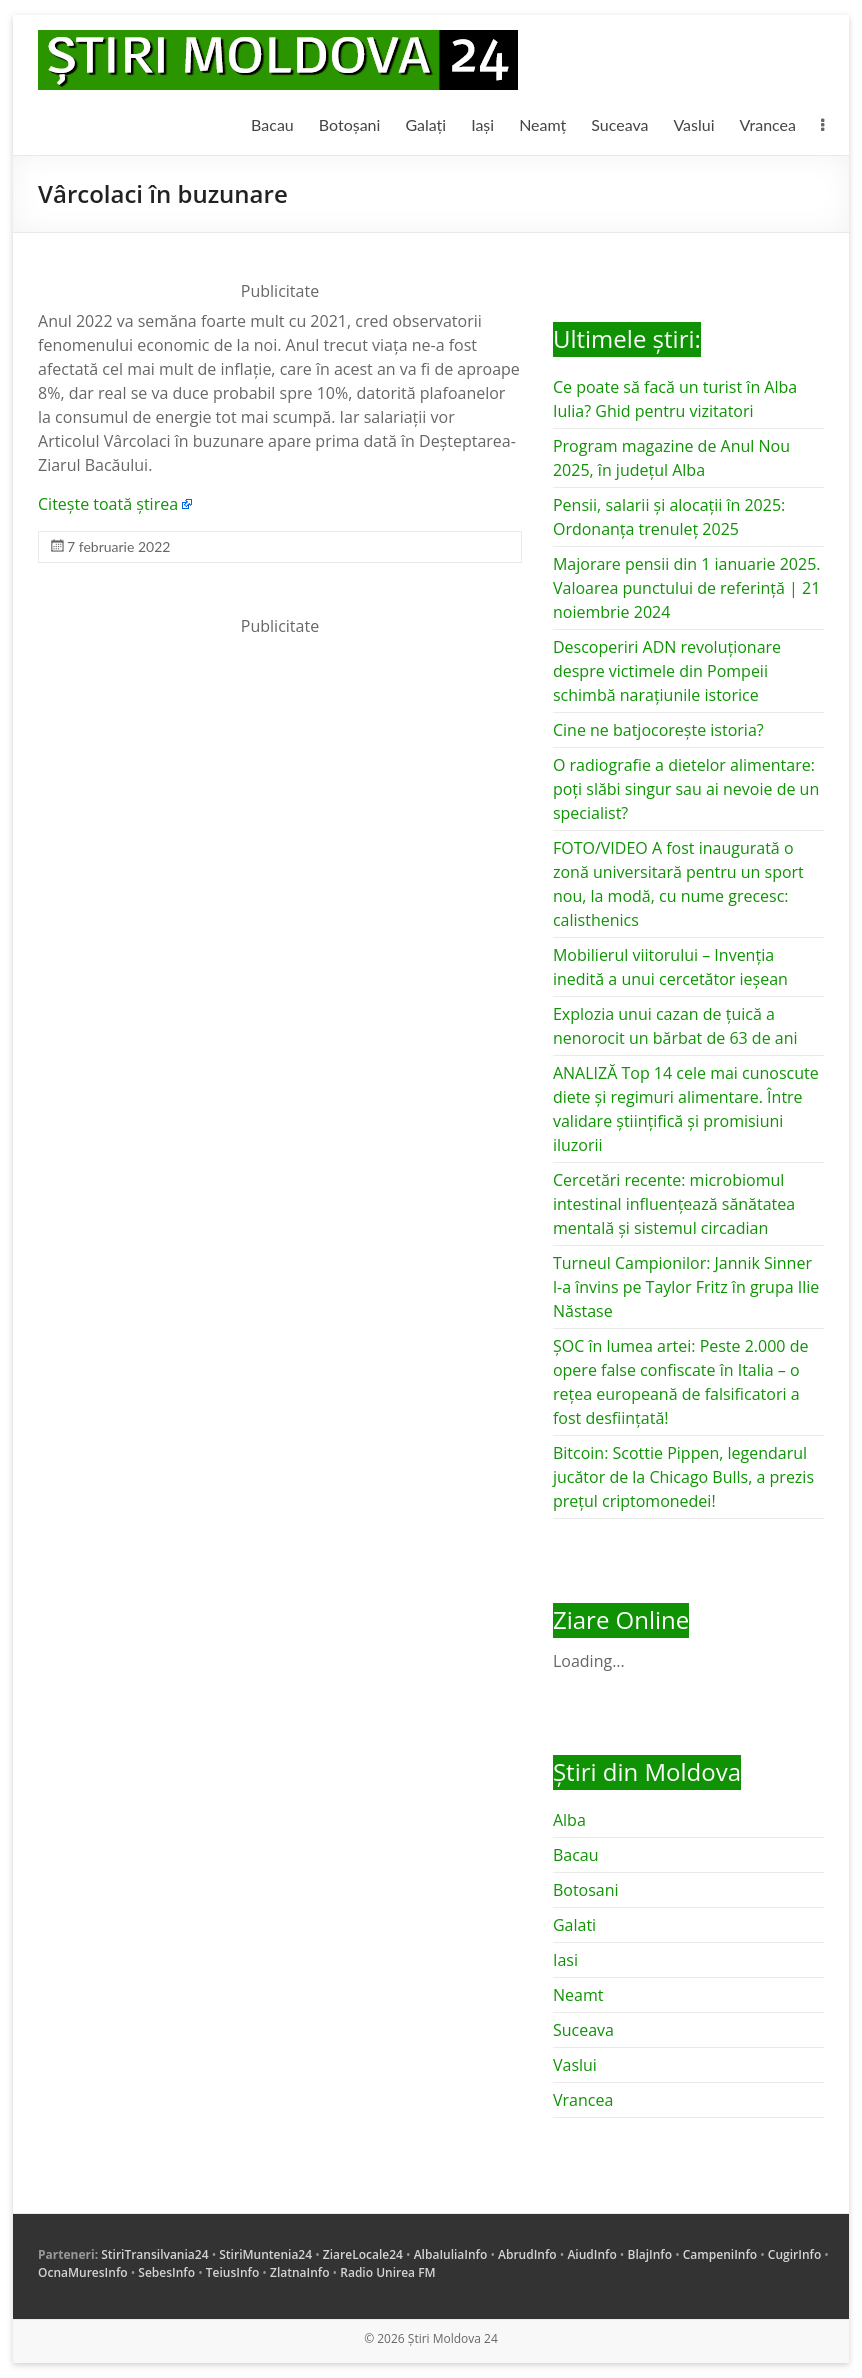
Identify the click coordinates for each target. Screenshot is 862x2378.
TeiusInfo (232, 2272)
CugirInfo (794, 2254)
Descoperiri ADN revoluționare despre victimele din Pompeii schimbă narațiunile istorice (667, 671)
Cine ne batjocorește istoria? (658, 730)
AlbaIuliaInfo (451, 2254)
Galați (425, 124)
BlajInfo (650, 2254)
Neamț (542, 124)
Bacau (272, 124)
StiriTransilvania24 (154, 2254)
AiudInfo (591, 2254)
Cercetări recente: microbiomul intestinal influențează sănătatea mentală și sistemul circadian (674, 1204)
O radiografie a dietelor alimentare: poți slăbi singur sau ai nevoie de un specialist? (686, 789)
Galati (574, 1925)
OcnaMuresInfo (83, 2272)
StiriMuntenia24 (265, 2254)
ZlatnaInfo (300, 2272)
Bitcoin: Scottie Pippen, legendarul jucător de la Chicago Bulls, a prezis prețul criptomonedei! (683, 1477)
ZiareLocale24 (363, 2254)
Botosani (586, 1890)
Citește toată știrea (108, 504)
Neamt (578, 1995)
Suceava (619, 124)
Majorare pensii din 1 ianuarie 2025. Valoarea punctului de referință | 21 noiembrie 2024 (687, 588)
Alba (569, 1820)
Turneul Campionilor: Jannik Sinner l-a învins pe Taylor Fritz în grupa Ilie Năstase (686, 1287)
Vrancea (768, 124)
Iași (482, 124)
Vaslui (693, 124)
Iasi (565, 1960)
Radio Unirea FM (387, 2272)
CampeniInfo (720, 2254)
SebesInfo (166, 2272)
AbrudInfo (527, 2254)
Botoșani (350, 124)
